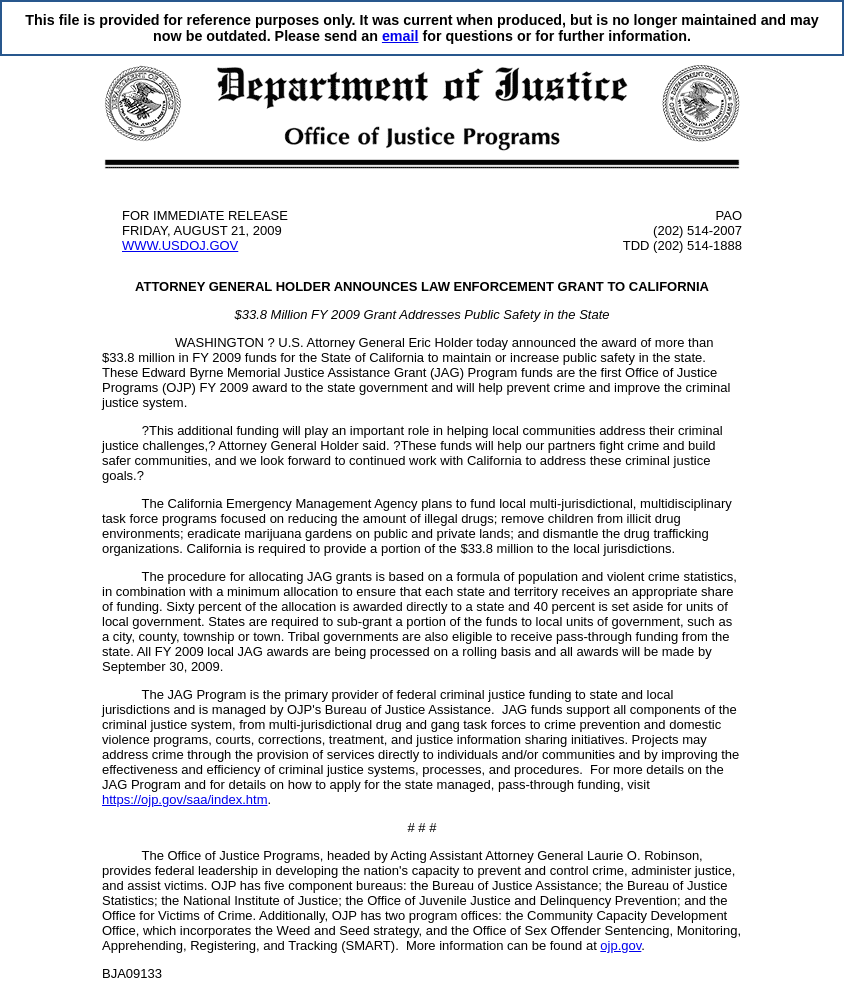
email (400, 36)
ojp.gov (620, 945)
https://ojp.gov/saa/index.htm (184, 799)
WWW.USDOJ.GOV (180, 245)
